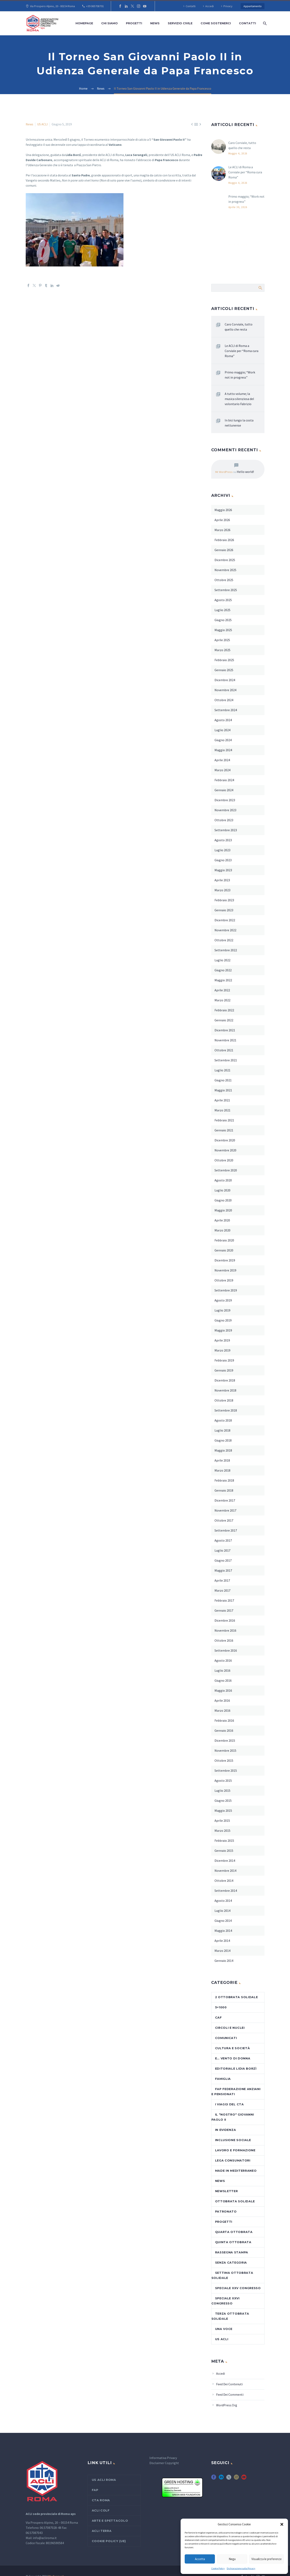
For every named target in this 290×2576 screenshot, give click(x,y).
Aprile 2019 (222, 1322)
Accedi (209, 6)
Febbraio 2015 (224, 1822)
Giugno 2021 (223, 1062)
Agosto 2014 (223, 1882)
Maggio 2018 (223, 1432)
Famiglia (223, 2060)
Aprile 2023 (222, 861)
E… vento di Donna (232, 2040)
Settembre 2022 (225, 931)
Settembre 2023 (225, 811)
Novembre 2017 (225, 1492)
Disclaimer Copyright (164, 2444)
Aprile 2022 (222, 971)
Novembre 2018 (225, 1372)
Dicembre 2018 (224, 1362)
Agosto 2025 (223, 581)
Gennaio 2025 (223, 651)
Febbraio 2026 (224, 521)
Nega (232, 2559)
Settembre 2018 (225, 1392)
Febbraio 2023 (224, 881)
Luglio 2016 (222, 1652)
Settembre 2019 (225, 1272)
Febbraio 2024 (224, 761)
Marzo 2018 (222, 1452)
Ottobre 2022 (223, 921)
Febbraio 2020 (224, 1222)
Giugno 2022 (223, 951)
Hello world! (245, 453)
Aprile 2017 (222, 1562)
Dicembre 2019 (224, 1242)
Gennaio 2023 (223, 891)
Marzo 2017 (222, 1572)
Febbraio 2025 (224, 641)
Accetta (200, 2559)
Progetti (134, 23)
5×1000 (221, 1989)
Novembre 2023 (225, 791)
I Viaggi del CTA (229, 2086)
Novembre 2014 (225, 1852)
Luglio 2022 (222, 941)
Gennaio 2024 (223, 771)
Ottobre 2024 (223, 681)
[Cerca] (264, 23)
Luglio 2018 (222, 1412)
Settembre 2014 (225, 1872)
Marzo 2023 (222, 871)
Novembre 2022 (225, 911)
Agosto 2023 (223, 821)
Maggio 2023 (223, 851)
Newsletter (226, 2172)
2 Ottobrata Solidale (236, 1978)
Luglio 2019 (222, 1292)
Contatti (191, 6)
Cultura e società (232, 2029)
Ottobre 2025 (223, 561)
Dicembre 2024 (224, 661)
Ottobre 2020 (223, 1142)
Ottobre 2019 (223, 1262)
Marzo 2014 (222, 1932)
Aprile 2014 (222, 1922)
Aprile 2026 (222, 501)
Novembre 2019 (225, 1252)
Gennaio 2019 (223, 1352)
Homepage (84, 23)
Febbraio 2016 (224, 1702)
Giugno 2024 (223, 721)
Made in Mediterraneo (236, 2152)
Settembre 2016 (225, 1632)
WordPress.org (226, 2386)
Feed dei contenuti (229, 2365)
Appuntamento (252, 6)
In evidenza (225, 2111)
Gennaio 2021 (223, 1112)
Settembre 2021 (225, 1042)
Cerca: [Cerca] (260, 269)
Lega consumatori (232, 2142)
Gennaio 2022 (223, 1001)
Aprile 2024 (222, 741)
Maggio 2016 (223, 1672)
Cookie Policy (218, 2568)
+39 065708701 (95, 6)
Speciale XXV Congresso (238, 2269)
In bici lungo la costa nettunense (239, 404)
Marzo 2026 (222, 511)
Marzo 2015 (222, 1812)
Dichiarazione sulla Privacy (241, 2568)
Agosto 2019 (223, 1282)
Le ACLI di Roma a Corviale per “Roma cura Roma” (241, 332)
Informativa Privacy (163, 2439)
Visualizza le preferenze (266, 2559)
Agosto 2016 (223, 1642)
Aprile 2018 (222, 1442)
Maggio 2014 (223, 1912)
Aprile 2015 (222, 1802)
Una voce (224, 2310)
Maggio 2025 (223, 611)
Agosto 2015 (223, 1762)
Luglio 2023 (222, 831)
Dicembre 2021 (224, 1011)
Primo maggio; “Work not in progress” (240, 356)
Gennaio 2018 (223, 1472)
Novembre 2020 (225, 1132)
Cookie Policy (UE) (109, 2522)
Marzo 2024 (222, 751)
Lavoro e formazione (235, 2132)
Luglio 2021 (222, 1052)
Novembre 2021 (225, 1021)
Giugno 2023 (223, 841)
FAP (95, 2471)
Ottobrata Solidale (235, 2183)
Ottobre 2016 (223, 1622)
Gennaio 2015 (223, 1832)
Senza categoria (231, 2244)
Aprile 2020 (222, 1202)
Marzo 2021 (222, 1092)
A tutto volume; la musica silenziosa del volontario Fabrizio (239, 380)
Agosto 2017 (223, 1522)
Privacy (227, 6)
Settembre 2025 (225, 571)
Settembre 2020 (225, 1152)
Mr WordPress (224, 453)
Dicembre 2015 (224, 1722)
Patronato (226, 2193)
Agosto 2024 (223, 701)
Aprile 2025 (222, 621)
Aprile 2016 (222, 1682)
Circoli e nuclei (230, 2009)
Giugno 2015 (223, 1782)
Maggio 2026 (223, 491)
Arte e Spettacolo (110, 2502)
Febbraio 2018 (224, 1462)
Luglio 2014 (222, 1892)
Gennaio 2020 (223, 1232)
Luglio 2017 (222, 1532)
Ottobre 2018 (223, 1382)
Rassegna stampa (231, 2234)
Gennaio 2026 (223, 531)
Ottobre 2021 (223, 1032)
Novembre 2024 (225, 671)
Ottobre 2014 (223, 1862)
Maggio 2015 (223, 1792)
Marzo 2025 (222, 631)
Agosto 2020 (223, 1162)
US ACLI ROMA (104, 2461)
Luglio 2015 (222, 1772)
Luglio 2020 (222, 1172)
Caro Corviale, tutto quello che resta (238, 308)
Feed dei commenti (229, 2376)
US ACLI (42, 124)
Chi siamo (109, 23)
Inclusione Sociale (233, 2121)
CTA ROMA (101, 2482)
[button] (282, 2524)
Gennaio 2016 (223, 1712)
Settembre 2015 (225, 1752)
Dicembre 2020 (224, 1122)
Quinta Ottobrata (233, 2223)
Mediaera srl (55, 2558)
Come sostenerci (216, 23)
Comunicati (226, 2019)
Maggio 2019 (223, 1312)
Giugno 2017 (223, 1542)
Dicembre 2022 (224, 901)
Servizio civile (180, 23)
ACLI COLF (101, 2492)
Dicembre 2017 (224, 1482)
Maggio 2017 (223, 1552)
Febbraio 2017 (224, 1582)
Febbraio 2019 (224, 1342)
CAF (218, 1999)
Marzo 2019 (222, 1332)
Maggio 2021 (223, 1072)
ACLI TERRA (102, 2512)
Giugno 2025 (223, 601)
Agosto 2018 (223, 1402)
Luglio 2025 (222, 591)
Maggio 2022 (223, 961)
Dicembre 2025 (224, 541)
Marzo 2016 (222, 1692)
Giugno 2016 (223, 1662)
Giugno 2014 (223, 1902)
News (155, 23)
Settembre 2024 (225, 691)
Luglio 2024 (222, 711)
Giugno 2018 (223, 1422)
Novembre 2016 (225, 1612)
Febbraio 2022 (224, 991)
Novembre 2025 (225, 551)
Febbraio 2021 (224, 1102)
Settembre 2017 (225, 1512)
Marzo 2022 (222, 981)
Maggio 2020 (223, 1192)
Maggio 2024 (223, 731)
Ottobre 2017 (223, 1502)
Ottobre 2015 (223, 1742)
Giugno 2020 (223, 1182)
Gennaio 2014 (223, 1942)
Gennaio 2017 (223, 1592)
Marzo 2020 (222, 1212)
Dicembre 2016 (224, 1602)
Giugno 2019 (223, 1302)
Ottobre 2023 (223, 801)
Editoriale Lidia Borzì (236, 2050)
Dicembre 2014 (224, 1842)
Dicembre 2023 (224, 781)
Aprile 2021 (222, 1082)
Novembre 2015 (225, 1732)
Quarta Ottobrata (234, 2213)
